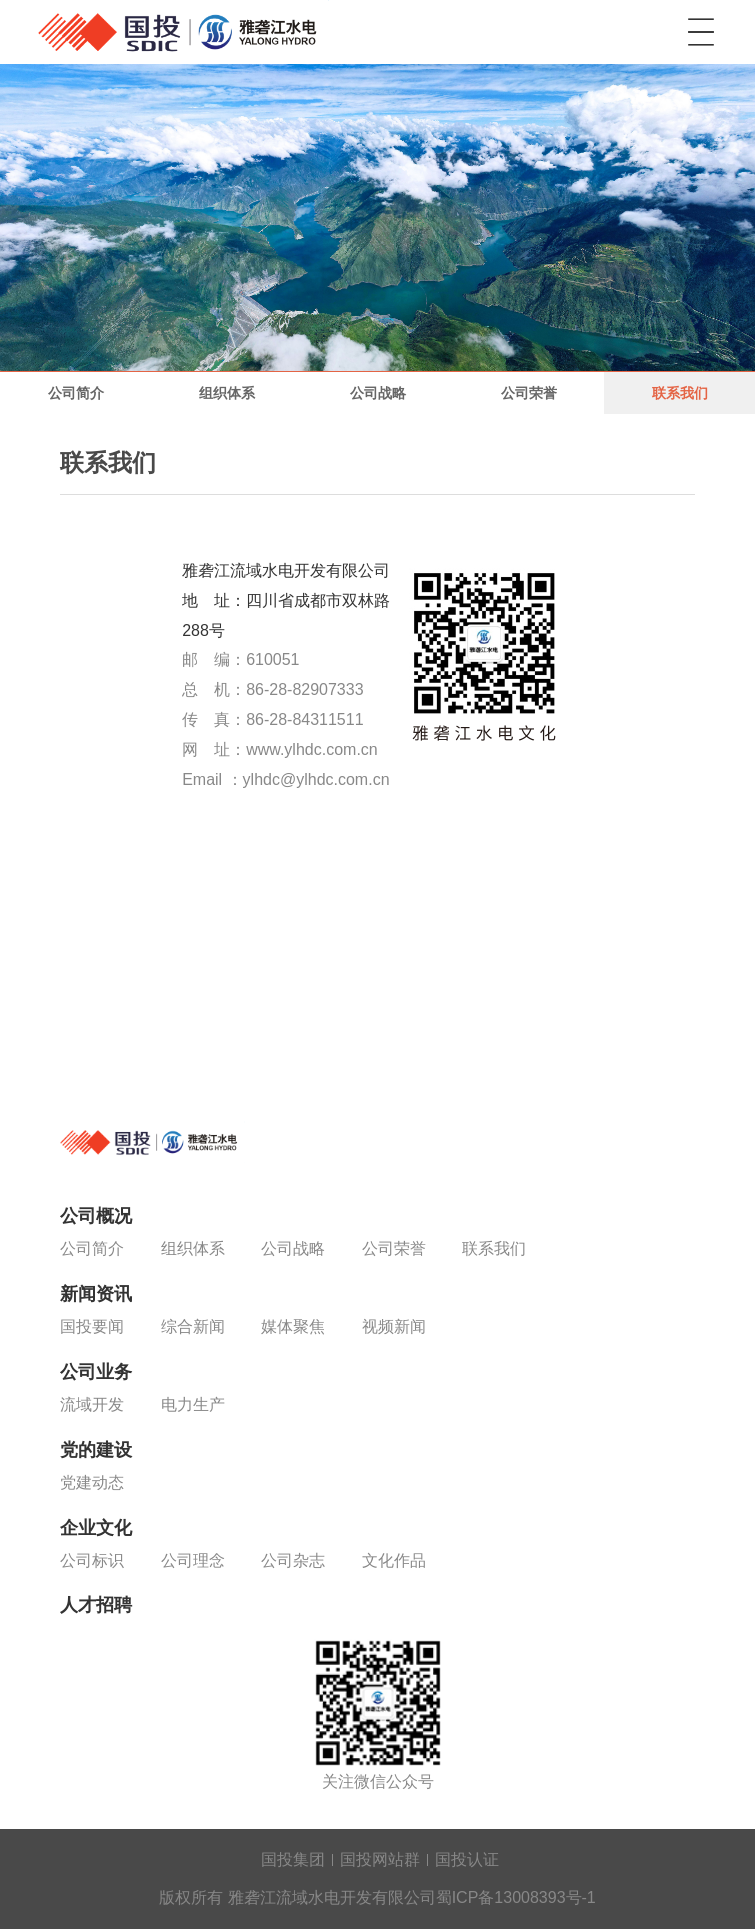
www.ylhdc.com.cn (312, 749)
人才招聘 (96, 1605)
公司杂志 (293, 1560)
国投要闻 (92, 1326)
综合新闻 (193, 1326)
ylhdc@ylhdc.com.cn (316, 779)
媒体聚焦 (293, 1326)
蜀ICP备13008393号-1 (516, 1897)
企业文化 (96, 1528)
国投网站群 (380, 1859)
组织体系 (227, 393)
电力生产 (193, 1404)
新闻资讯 (96, 1294)
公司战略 (378, 393)
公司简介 (76, 393)
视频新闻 (394, 1326)
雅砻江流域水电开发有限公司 (183, 32)
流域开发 (92, 1404)
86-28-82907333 (304, 689)
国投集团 (293, 1859)
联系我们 (680, 393)
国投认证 (467, 1859)
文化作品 (394, 1560)
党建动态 (92, 1482)
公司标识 (92, 1560)
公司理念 (193, 1560)
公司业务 (96, 1372)
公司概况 (96, 1216)
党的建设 (96, 1450)
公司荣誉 (529, 393)
